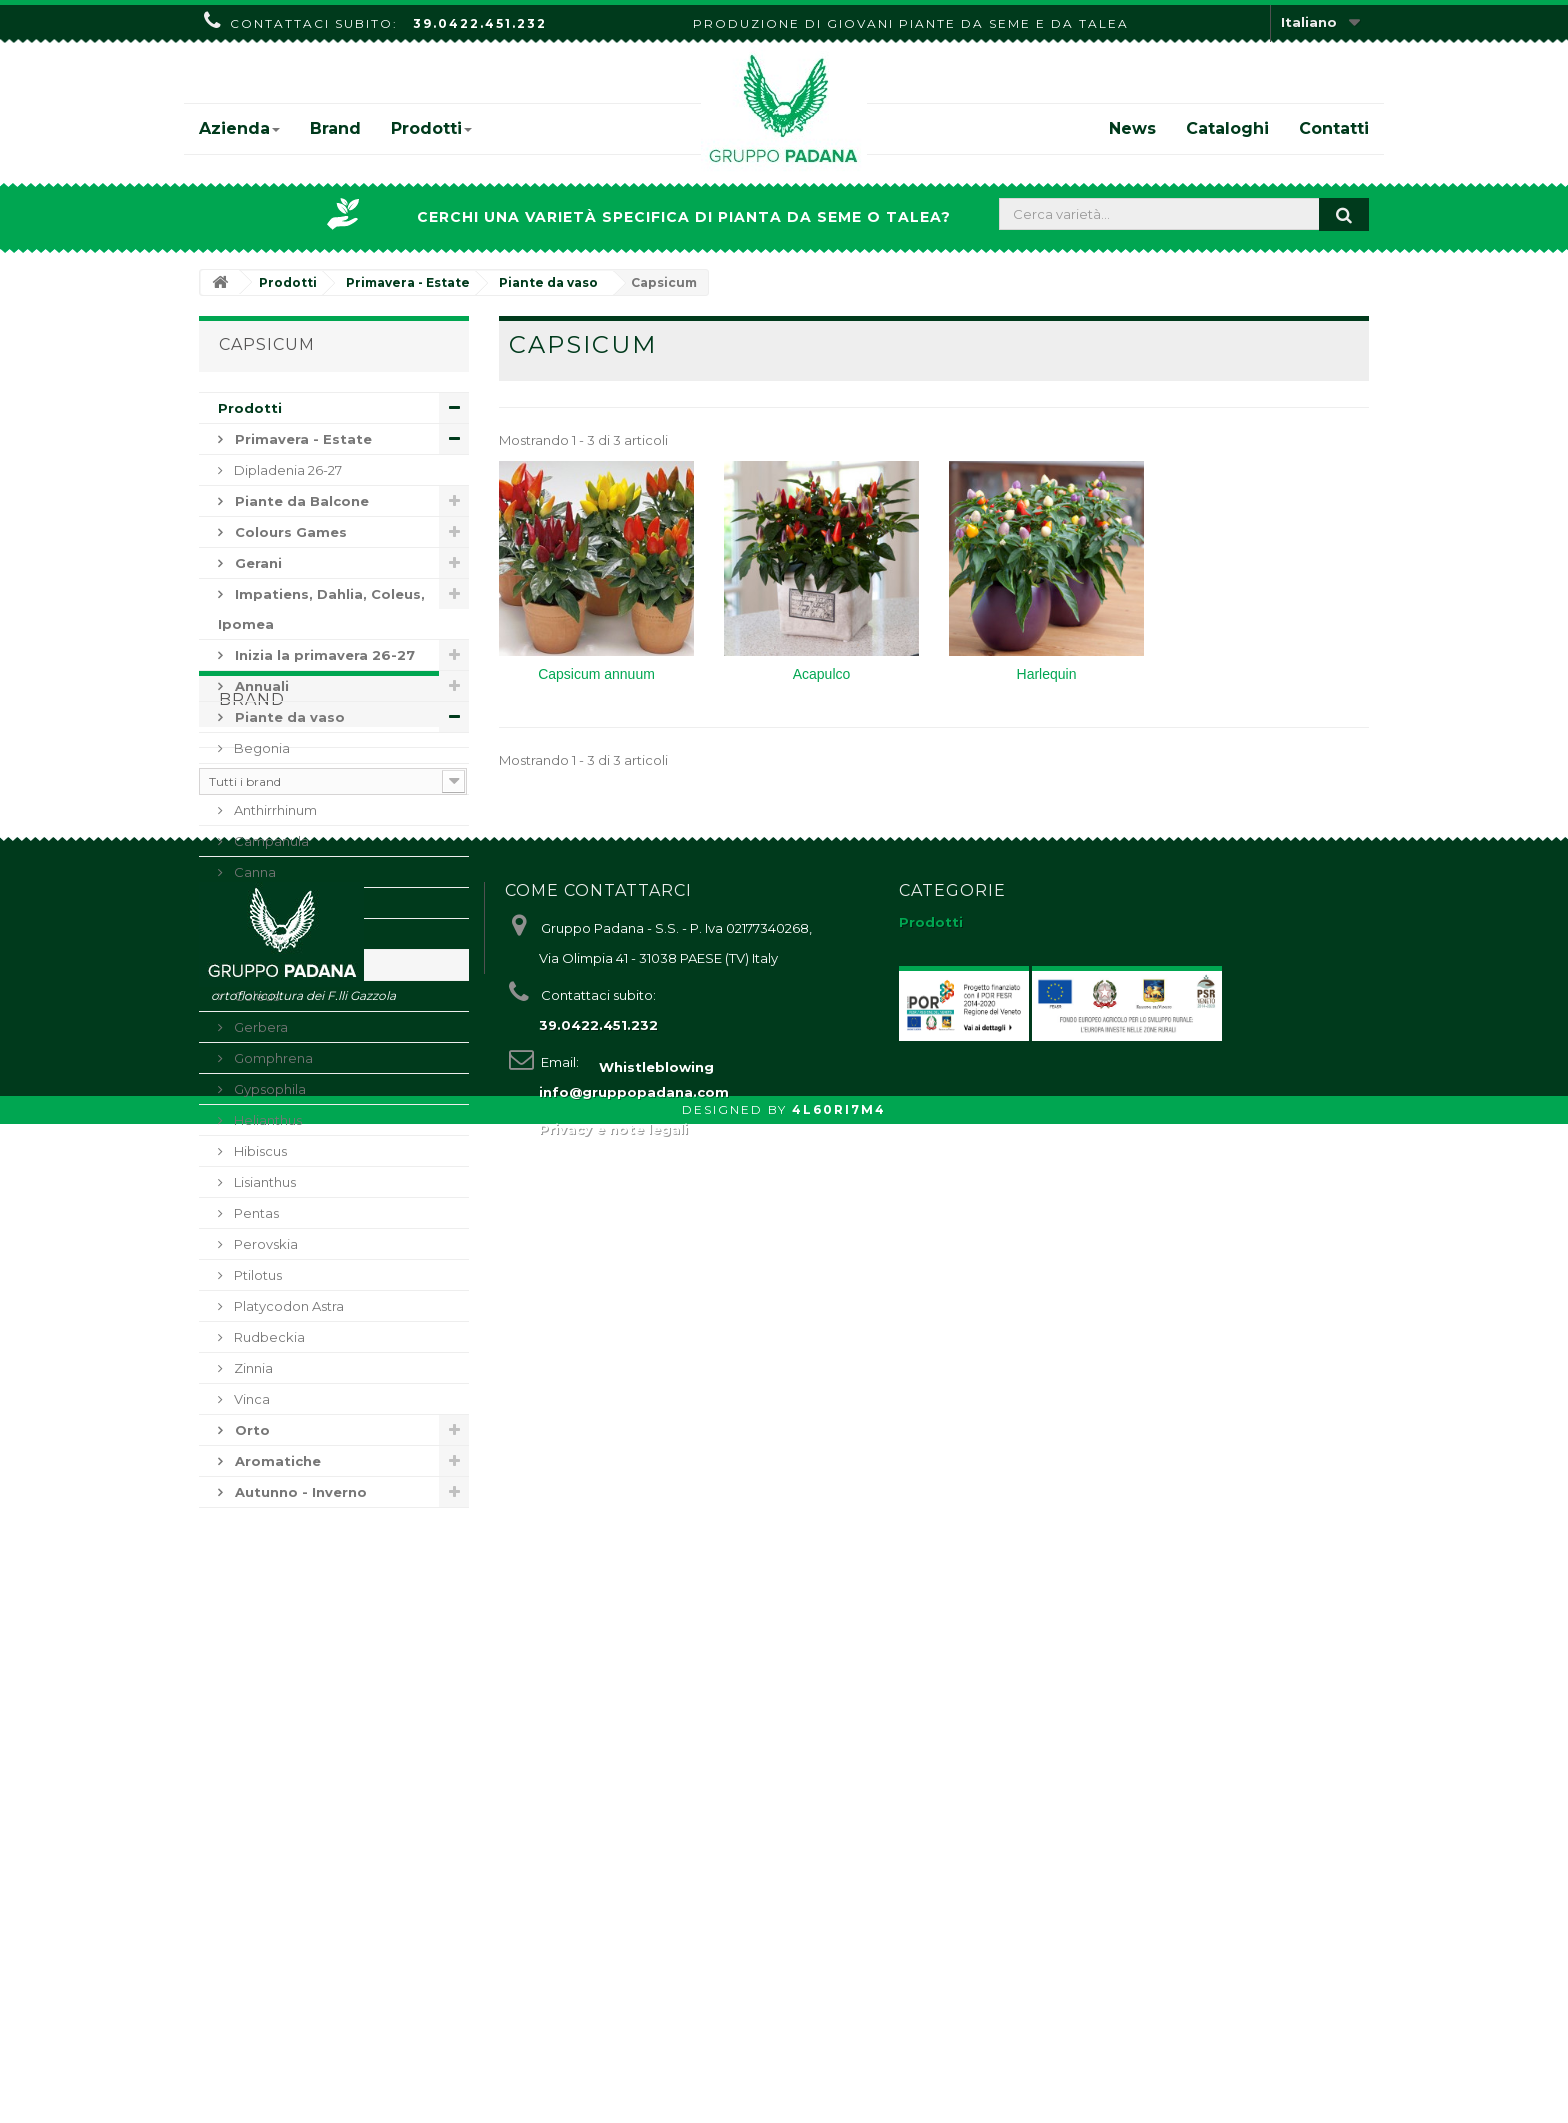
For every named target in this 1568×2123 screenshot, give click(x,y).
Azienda (239, 128)
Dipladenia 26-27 (286, 470)
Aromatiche (276, 1461)
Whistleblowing (656, 2066)
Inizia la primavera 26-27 (323, 655)
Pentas (255, 1213)
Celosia (256, 934)
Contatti (1334, 128)
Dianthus (261, 903)
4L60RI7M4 (839, 2108)
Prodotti (431, 128)
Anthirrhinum (274, 810)
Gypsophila (268, 1089)
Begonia (260, 748)
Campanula (270, 841)
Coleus (255, 996)
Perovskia (264, 1244)
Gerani (256, 563)
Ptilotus (256, 1275)
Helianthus (266, 1120)
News (1132, 128)
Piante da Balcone (300, 501)
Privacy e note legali (613, 2026)
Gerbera (259, 1027)
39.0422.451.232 (480, 23)
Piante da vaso (288, 717)
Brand (335, 128)
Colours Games (289, 532)
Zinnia (252, 1368)
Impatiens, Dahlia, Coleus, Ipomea (321, 609)
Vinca (250, 1399)
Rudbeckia (268, 1337)
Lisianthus (263, 1182)
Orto (250, 1430)
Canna (253, 872)
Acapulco (822, 674)
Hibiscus (259, 1151)
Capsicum (265, 965)
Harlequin (1047, 674)
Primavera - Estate (301, 439)
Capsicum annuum (596, 674)
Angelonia (265, 779)
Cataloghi (1227, 128)
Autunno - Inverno (299, 1492)
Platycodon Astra (287, 1306)
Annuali (260, 686)
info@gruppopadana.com (634, 1989)
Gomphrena (272, 1058)
